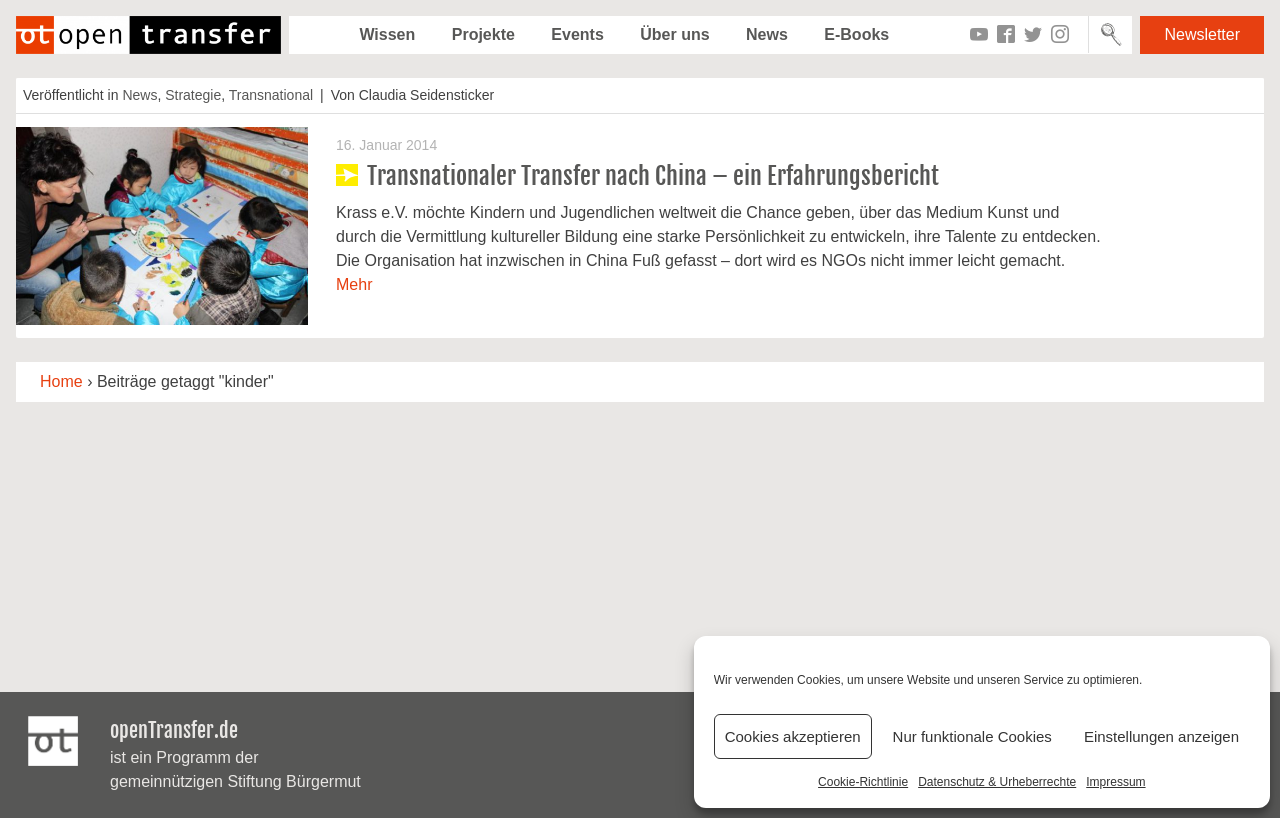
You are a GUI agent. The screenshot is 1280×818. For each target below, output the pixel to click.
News (767, 34)
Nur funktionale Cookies (972, 736)
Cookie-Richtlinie (863, 782)
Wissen (387, 34)
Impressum (1115, 782)
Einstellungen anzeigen (1161, 736)
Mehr (354, 284)
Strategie (193, 95)
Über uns (674, 34)
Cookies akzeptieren (793, 736)
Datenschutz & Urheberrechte (997, 782)
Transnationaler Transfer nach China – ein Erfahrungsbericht (653, 176)
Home (61, 381)
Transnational (271, 95)
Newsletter (1202, 34)
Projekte (483, 34)
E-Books (856, 34)
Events (577, 34)
